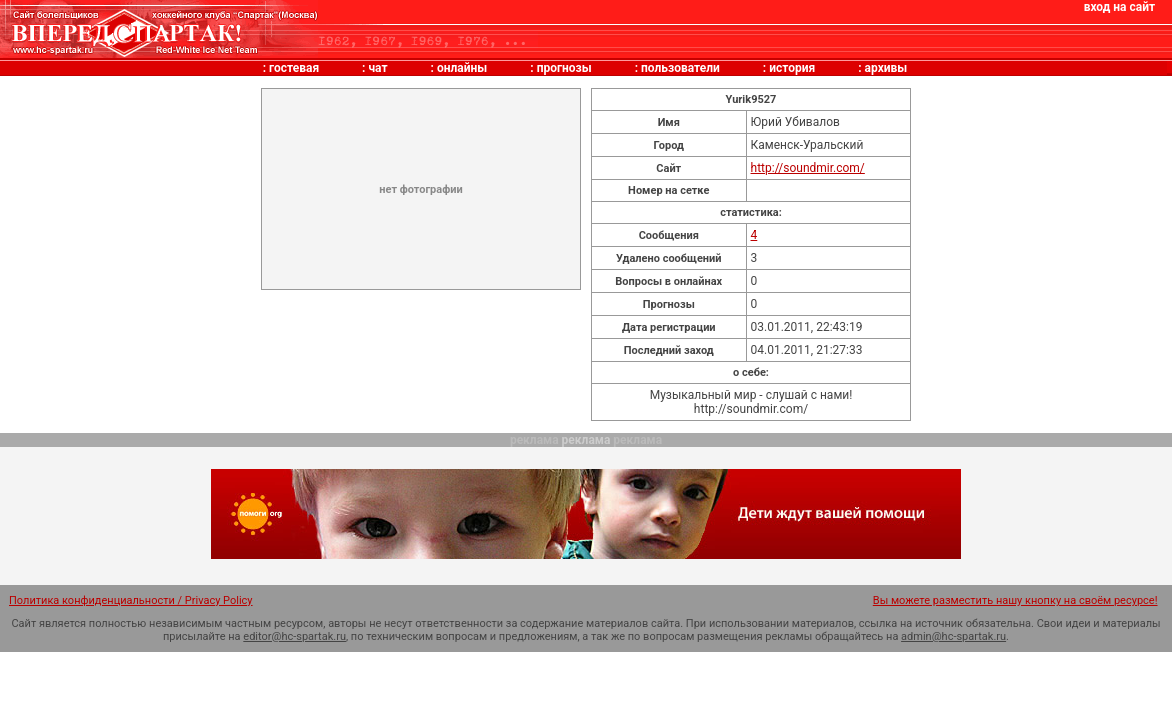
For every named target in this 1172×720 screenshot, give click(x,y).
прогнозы (564, 68)
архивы (886, 68)
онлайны (462, 68)
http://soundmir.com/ (808, 168)
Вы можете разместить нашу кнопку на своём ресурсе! (1015, 600)
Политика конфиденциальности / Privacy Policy (131, 600)
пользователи (680, 68)
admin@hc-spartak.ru (953, 636)
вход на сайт (1119, 7)
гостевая (294, 68)
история (792, 68)
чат (377, 68)
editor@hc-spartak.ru (294, 636)
